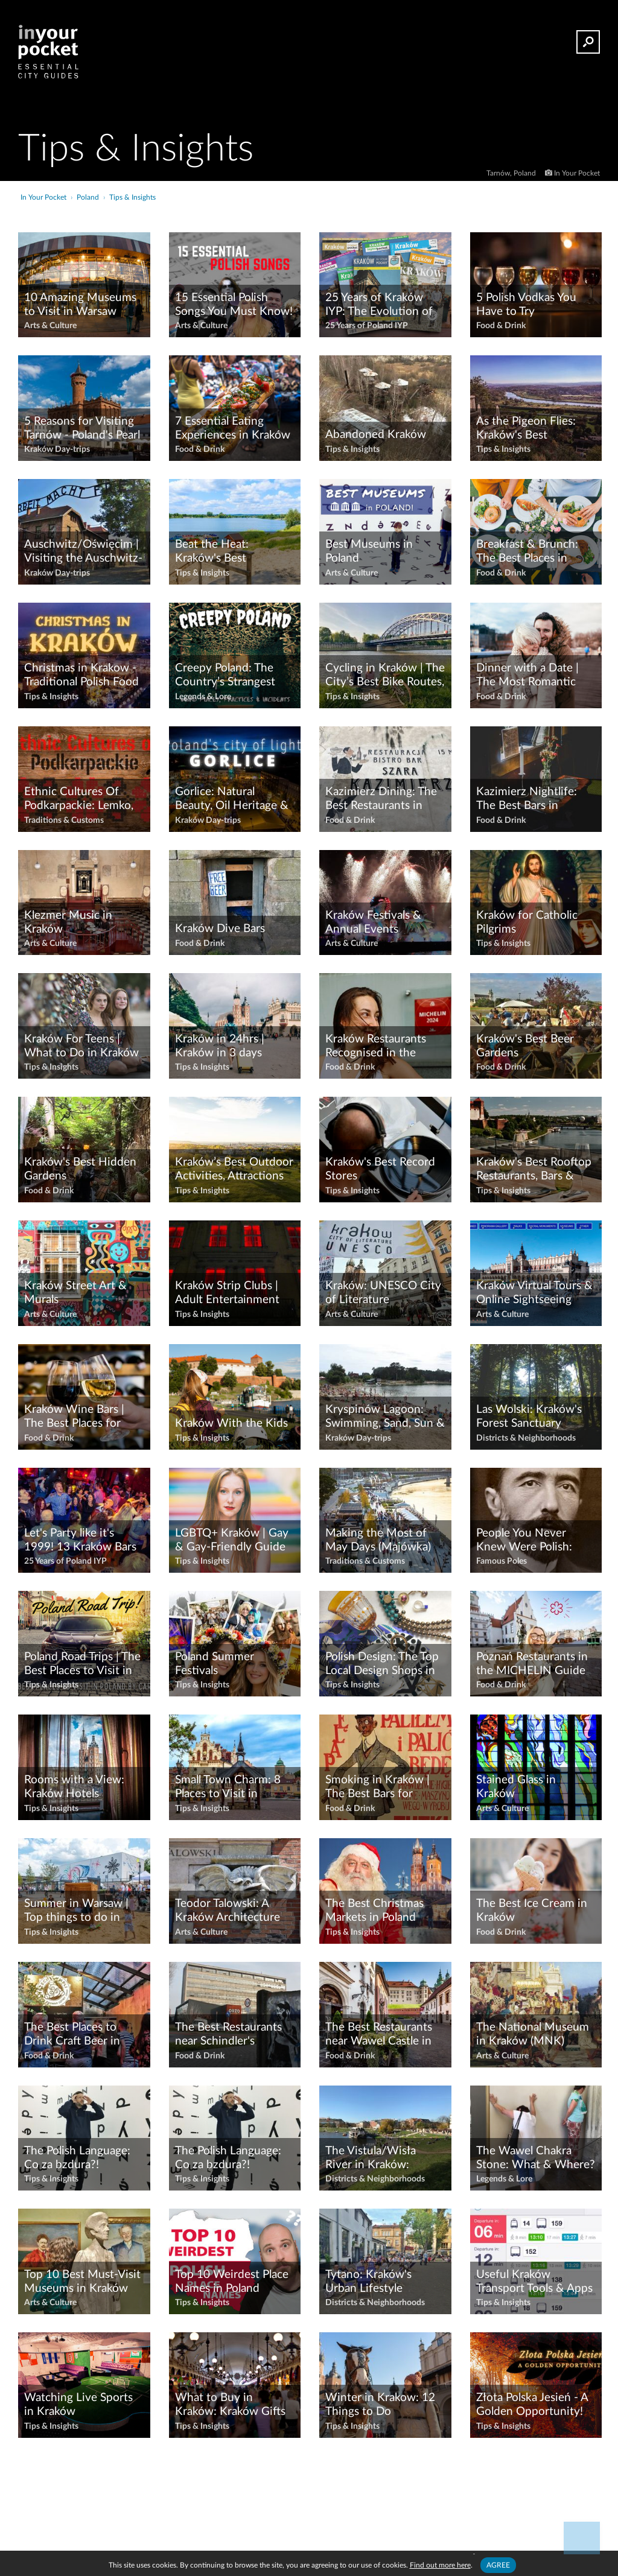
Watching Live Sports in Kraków (78, 2404)
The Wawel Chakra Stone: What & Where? (535, 2158)
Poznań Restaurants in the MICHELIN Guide (532, 1664)
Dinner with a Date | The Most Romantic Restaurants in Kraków (533, 675)
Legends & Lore (203, 697)
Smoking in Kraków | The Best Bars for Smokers (377, 1787)
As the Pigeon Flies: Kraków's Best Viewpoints (526, 429)
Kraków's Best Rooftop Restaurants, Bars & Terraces (533, 1169)
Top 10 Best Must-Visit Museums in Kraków (82, 2281)
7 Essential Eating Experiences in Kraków (232, 428)
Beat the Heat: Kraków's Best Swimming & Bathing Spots (228, 552)
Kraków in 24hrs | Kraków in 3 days (219, 1046)
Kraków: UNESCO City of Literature (383, 1292)
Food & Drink (501, 326)
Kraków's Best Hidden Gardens (80, 1169)
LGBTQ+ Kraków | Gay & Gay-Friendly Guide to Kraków (231, 1541)
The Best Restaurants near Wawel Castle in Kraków (378, 2035)
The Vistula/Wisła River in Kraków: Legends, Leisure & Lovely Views (372, 2158)
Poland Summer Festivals (214, 1664)
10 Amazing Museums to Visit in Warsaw (80, 304)
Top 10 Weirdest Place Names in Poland (231, 2281)
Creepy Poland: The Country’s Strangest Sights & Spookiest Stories (225, 675)
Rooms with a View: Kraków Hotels (74, 1787)
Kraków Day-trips (57, 449)
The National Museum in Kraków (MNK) (532, 2034)
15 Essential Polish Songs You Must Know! (234, 304)
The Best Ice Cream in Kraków (531, 1910)
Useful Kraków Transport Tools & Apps (534, 2281)
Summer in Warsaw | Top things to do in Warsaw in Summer (76, 1911)
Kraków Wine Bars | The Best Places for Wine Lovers (74, 1417)
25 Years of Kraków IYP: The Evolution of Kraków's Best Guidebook (379, 305)
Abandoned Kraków (375, 434)
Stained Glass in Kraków (516, 1787)
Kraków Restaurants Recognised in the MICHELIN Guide (375, 1046)
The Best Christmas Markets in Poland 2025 (374, 1911)
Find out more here (440, 2565)
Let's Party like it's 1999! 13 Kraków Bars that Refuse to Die (80, 1541)
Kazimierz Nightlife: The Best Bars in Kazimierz (526, 799)
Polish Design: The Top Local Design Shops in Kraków (382, 1664)
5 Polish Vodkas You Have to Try (526, 304)
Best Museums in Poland (369, 551)
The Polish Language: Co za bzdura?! (77, 2158)
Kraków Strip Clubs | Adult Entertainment (227, 1292)
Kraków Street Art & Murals (75, 1292)
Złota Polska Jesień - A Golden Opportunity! (532, 2404)
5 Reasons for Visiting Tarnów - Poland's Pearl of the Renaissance (82, 429)
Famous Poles (501, 1561)
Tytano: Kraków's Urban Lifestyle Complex (368, 2282)
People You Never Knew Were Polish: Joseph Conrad (524, 1541)
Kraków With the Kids (231, 1423)
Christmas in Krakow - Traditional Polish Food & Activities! (81, 675)
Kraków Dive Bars (220, 928)
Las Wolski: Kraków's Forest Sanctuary (529, 1416)
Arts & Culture (50, 326)
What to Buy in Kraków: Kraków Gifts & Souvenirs (230, 2405)
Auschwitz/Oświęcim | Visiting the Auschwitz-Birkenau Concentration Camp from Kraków (83, 552)
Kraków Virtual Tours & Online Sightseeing (534, 1292)
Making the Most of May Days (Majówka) (378, 1540)
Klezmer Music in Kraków (68, 922)
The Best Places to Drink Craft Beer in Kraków (72, 2035)
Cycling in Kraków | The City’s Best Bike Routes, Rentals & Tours (385, 675)
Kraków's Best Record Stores (380, 1169)
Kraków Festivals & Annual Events (373, 922)
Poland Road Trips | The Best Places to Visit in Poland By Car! (82, 1664)
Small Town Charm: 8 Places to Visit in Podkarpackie (228, 1787)
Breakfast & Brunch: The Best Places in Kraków (527, 552)
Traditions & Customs (64, 820)
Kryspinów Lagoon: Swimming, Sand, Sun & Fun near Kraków (385, 1417)
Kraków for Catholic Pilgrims (527, 922)
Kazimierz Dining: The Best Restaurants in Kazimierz (381, 799)
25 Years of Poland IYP (366, 326)
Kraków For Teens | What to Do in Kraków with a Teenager (81, 1046)
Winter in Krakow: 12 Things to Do (380, 2404)
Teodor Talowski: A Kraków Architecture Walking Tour (227, 1911)
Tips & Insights (352, 449)
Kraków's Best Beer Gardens (525, 1046)
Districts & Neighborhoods (526, 1438)
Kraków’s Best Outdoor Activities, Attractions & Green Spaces (234, 1169)
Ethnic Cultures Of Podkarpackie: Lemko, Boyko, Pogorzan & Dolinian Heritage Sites (82, 799)
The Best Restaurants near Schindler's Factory (228, 2035)
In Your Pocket (577, 173)
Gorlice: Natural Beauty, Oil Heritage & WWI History (231, 799)
